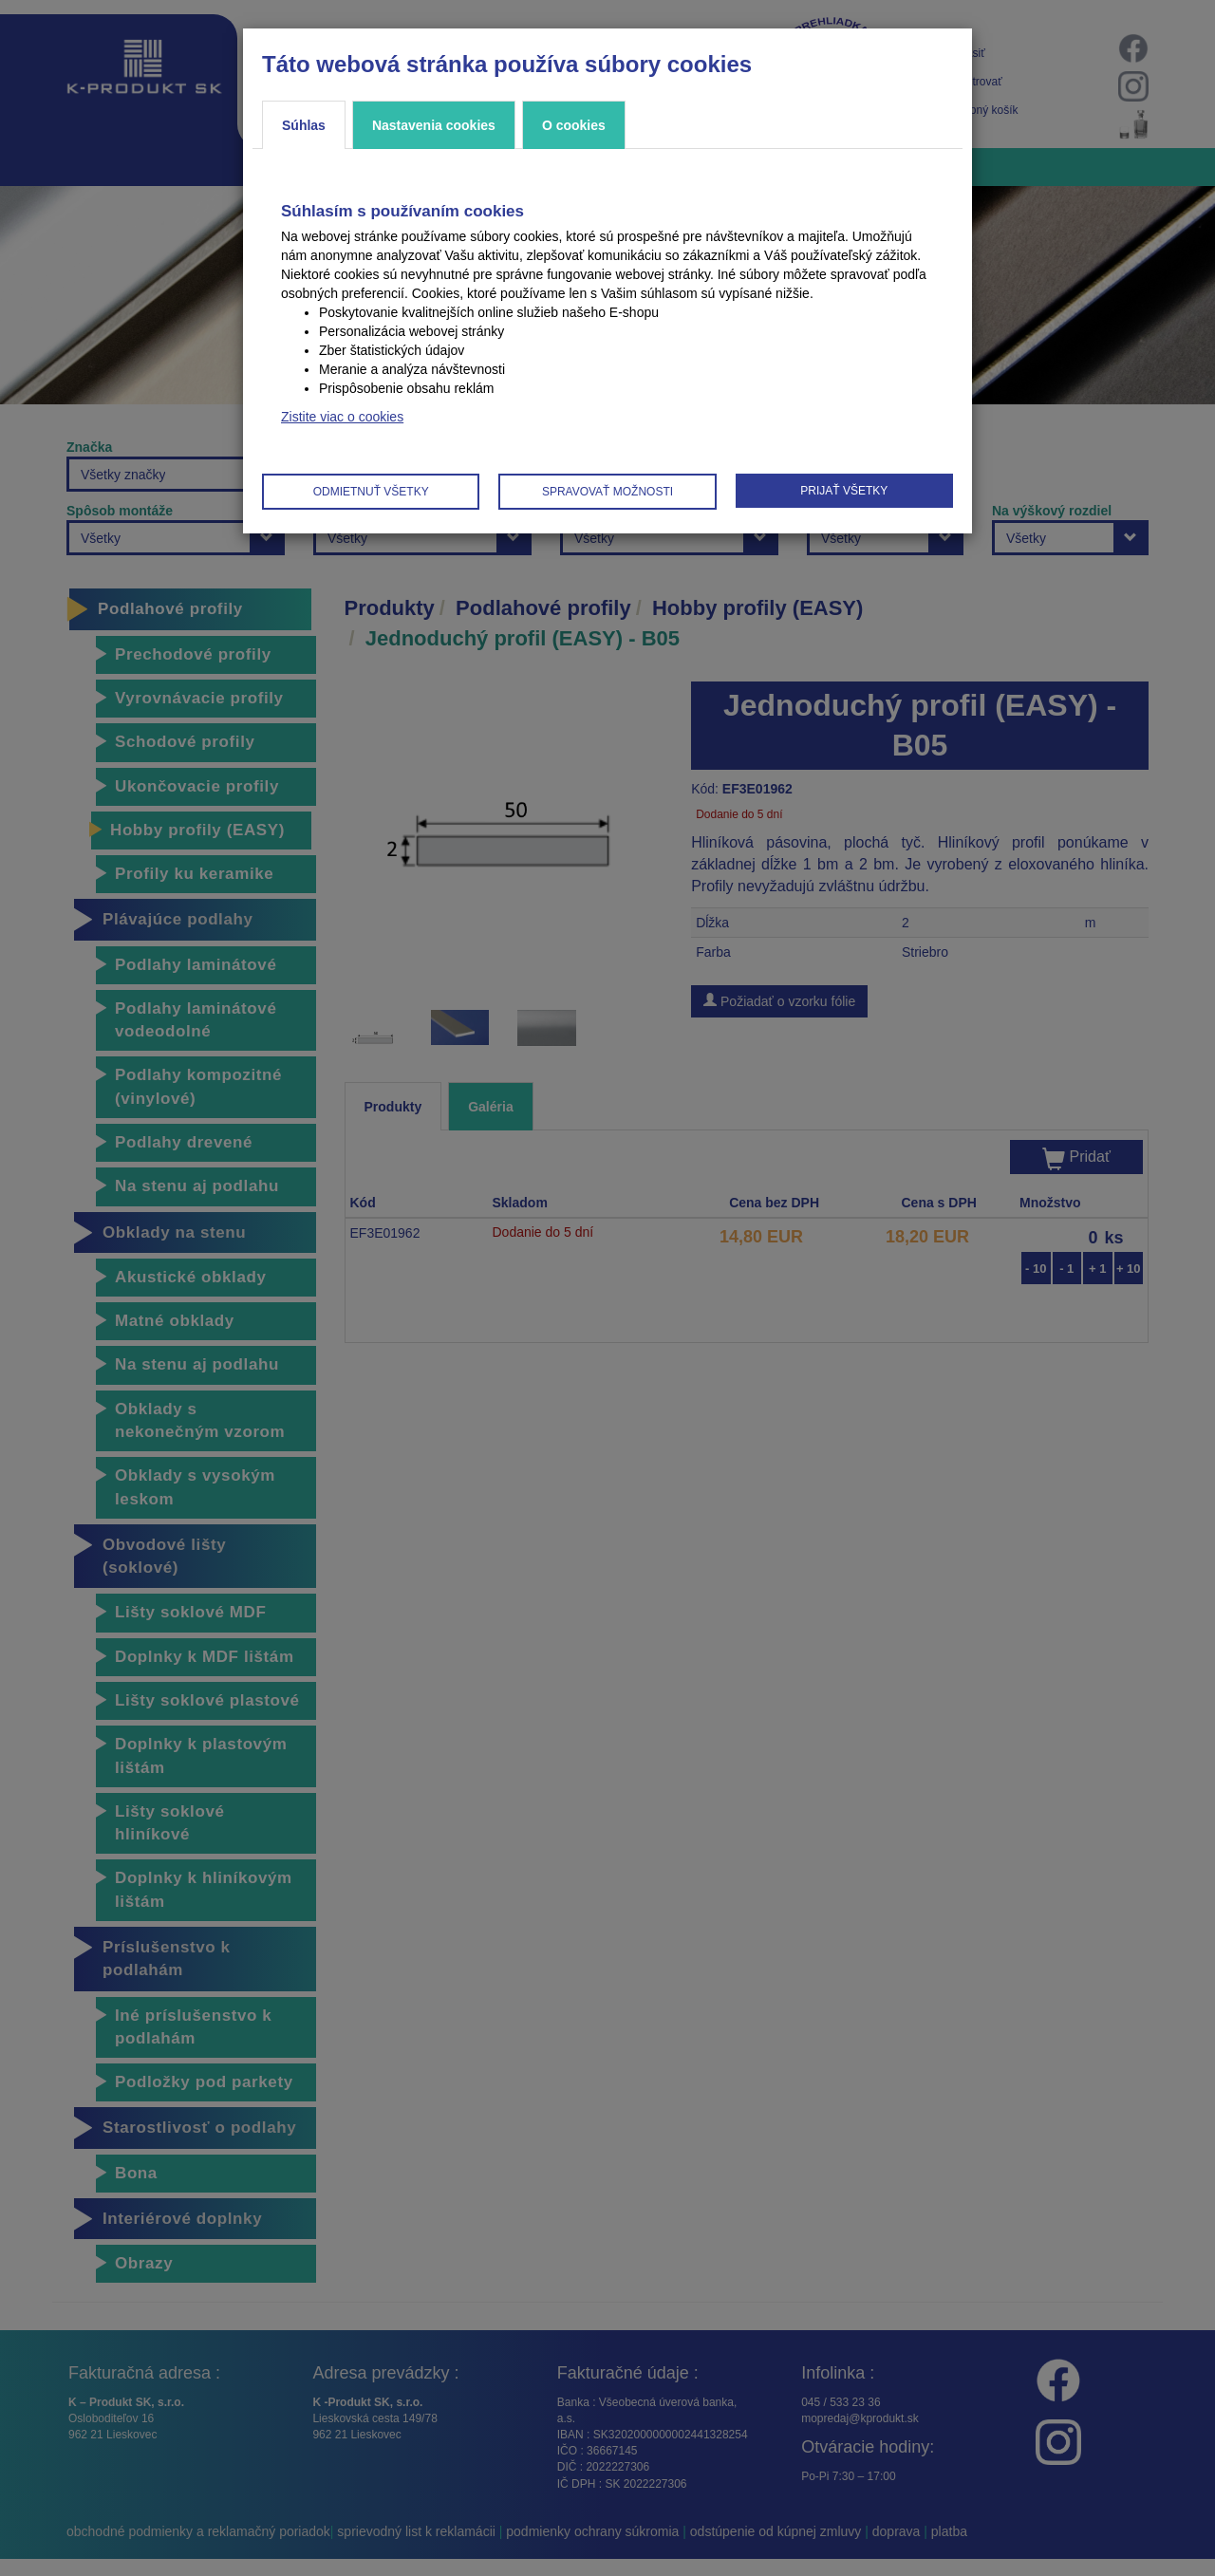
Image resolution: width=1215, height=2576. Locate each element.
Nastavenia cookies (433, 125)
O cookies (574, 125)
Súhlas (304, 125)
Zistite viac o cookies (342, 416)
